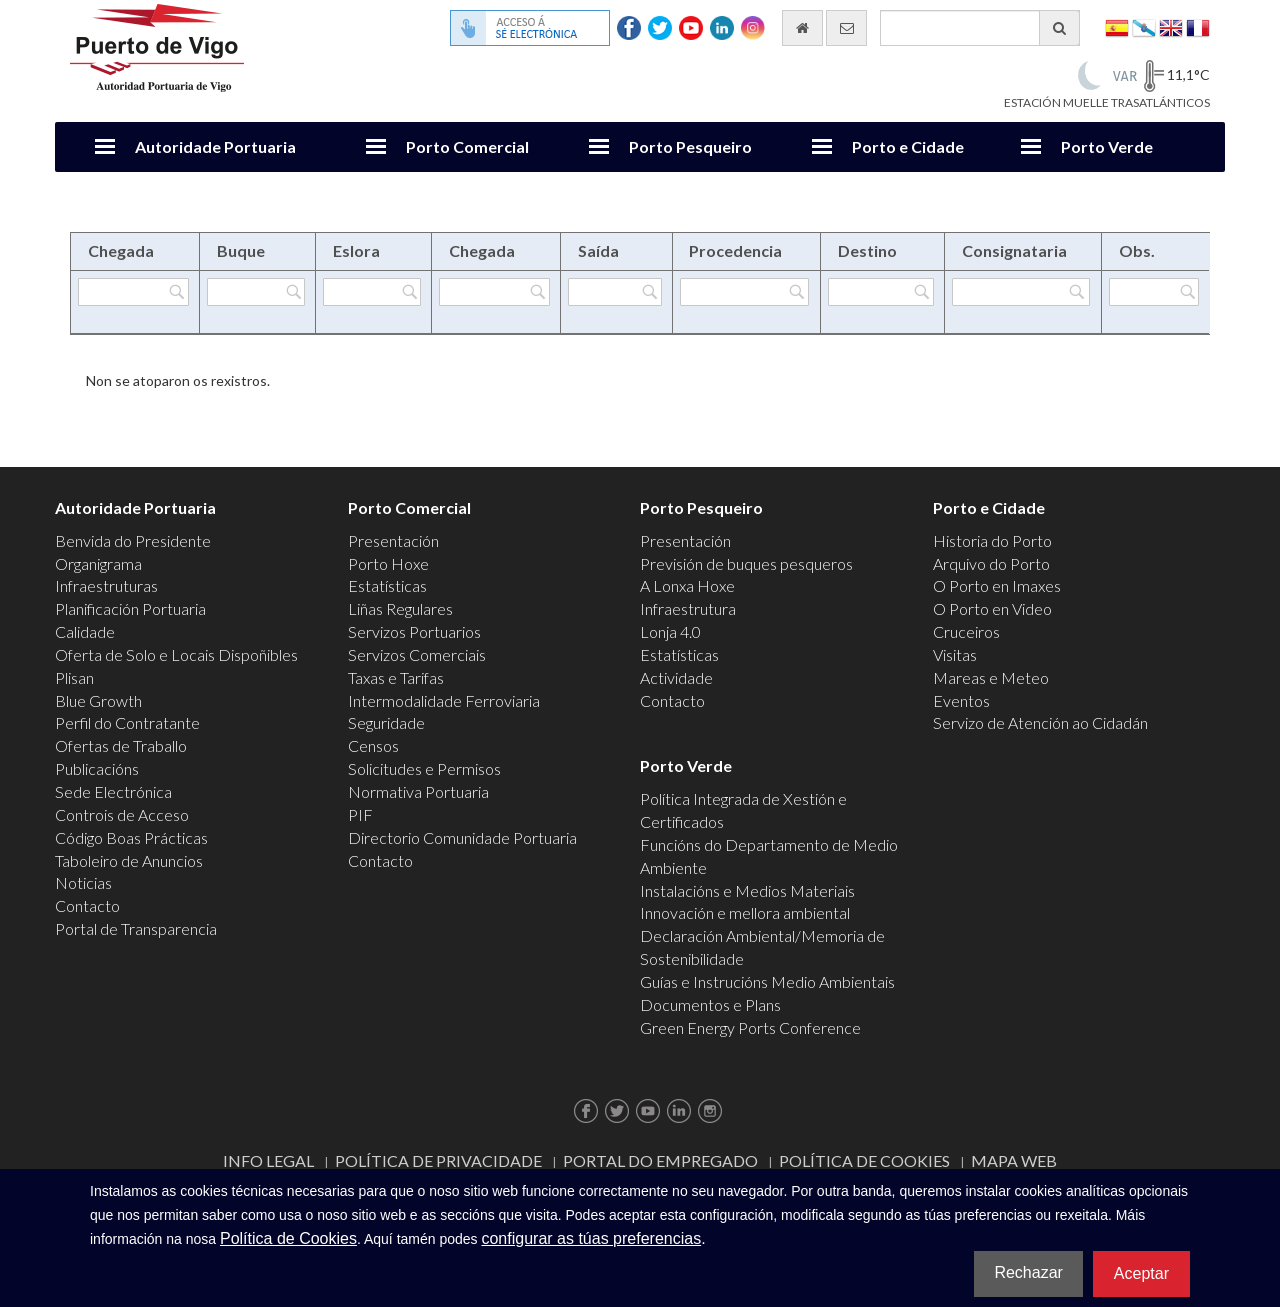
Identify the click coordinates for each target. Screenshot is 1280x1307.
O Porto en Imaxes (997, 585)
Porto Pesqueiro (690, 146)
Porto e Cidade (908, 146)
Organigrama (98, 563)
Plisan (74, 677)
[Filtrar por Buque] (256, 292)
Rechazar (1028, 1272)
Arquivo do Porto (991, 563)
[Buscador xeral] (980, 28)
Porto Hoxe (388, 563)
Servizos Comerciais (417, 654)
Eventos (961, 700)
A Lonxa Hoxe (687, 585)
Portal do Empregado (660, 1160)
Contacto (87, 905)
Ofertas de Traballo (121, 745)
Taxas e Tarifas (396, 677)
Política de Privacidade (438, 1160)
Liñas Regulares (400, 608)
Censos (373, 745)
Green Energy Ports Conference (750, 1027)
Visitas (955, 654)
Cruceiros (966, 631)
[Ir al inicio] (802, 28)
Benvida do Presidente (133, 540)
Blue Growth (98, 700)
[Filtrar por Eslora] (372, 292)
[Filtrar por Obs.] (1154, 292)
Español (1117, 26)
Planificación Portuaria (130, 608)
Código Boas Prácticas (131, 837)
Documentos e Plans (710, 1004)
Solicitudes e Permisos (424, 768)
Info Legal (268, 1160)
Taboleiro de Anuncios (129, 860)
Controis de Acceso (122, 814)
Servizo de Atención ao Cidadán (1040, 722)
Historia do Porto (992, 540)
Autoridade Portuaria (215, 146)
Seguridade (386, 722)
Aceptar (1141, 1273)
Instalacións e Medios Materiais (747, 890)
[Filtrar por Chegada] (133, 292)
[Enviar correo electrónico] (846, 28)
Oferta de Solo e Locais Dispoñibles (176, 654)
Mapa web (1014, 1160)
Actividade (676, 677)
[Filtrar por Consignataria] (1021, 292)
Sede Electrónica (113, 791)
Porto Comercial (467, 146)
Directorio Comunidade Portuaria (462, 837)
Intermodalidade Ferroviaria (444, 700)
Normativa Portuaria (418, 791)
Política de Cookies (864, 1160)
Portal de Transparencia (136, 928)
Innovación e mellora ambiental (745, 912)
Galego (1144, 26)
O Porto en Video (992, 608)
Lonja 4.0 (670, 631)
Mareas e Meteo (991, 677)
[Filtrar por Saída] (614, 292)
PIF (360, 814)
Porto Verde (1107, 146)
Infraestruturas (106, 585)
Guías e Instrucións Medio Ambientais (767, 981)
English (1171, 26)
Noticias (83, 882)
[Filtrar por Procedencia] (744, 292)
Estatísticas (387, 585)
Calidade (85, 631)
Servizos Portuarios (414, 631)
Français (1198, 26)
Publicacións (97, 768)
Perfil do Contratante (127, 722)
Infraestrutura (688, 608)
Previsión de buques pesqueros (746, 563)
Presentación (393, 540)
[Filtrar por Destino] (881, 292)
